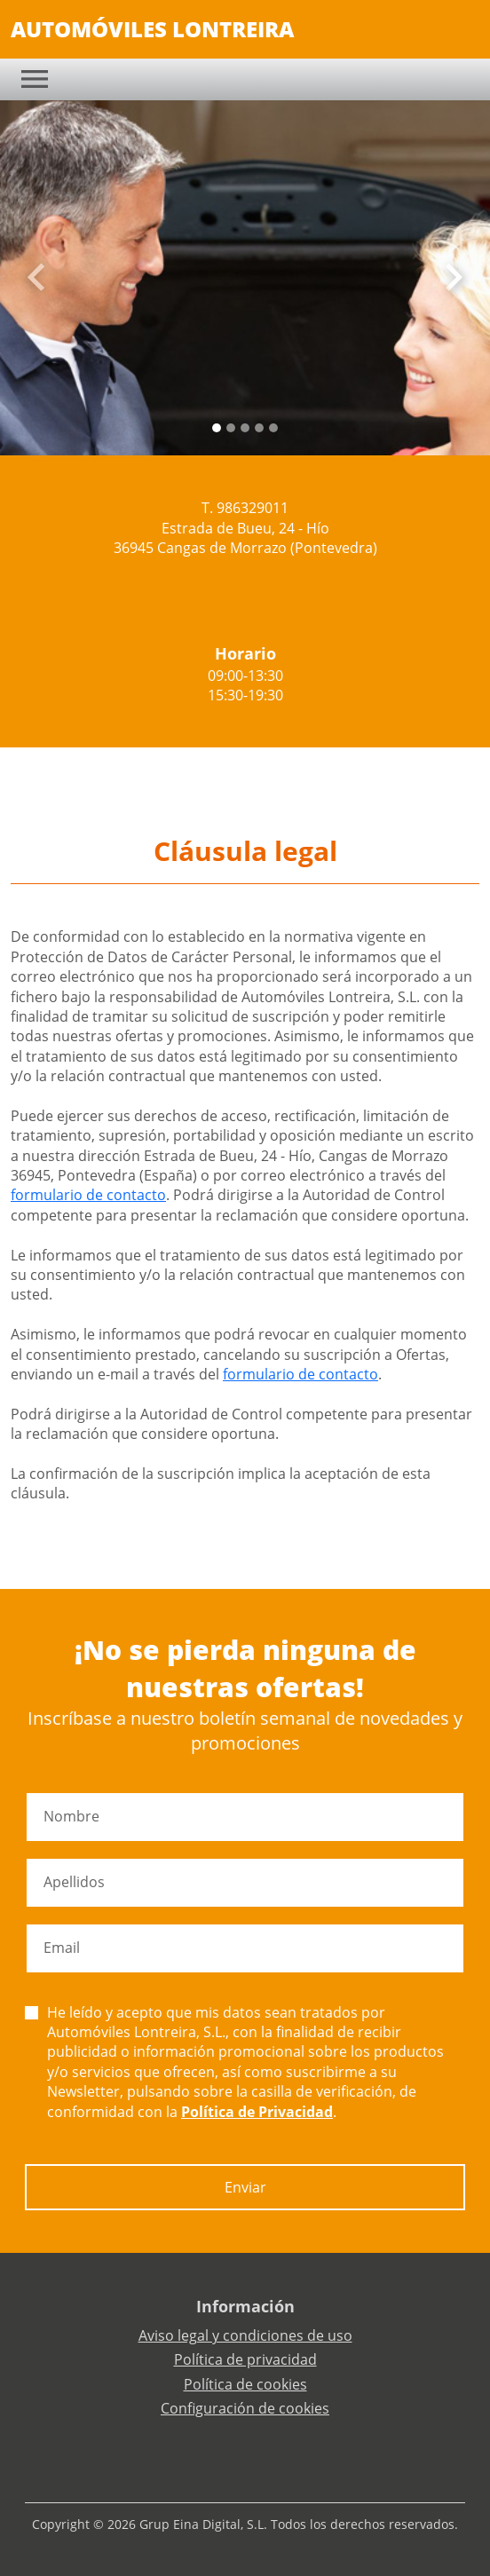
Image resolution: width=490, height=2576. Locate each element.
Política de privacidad (245, 2359)
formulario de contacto (88, 1195)
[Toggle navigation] (35, 79)
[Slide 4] (273, 428)
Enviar (245, 2187)
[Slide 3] (259, 428)
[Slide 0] (216, 428)
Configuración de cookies (245, 2408)
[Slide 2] (245, 428)
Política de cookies (245, 2384)
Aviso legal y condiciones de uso (245, 2335)
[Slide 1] (230, 428)
